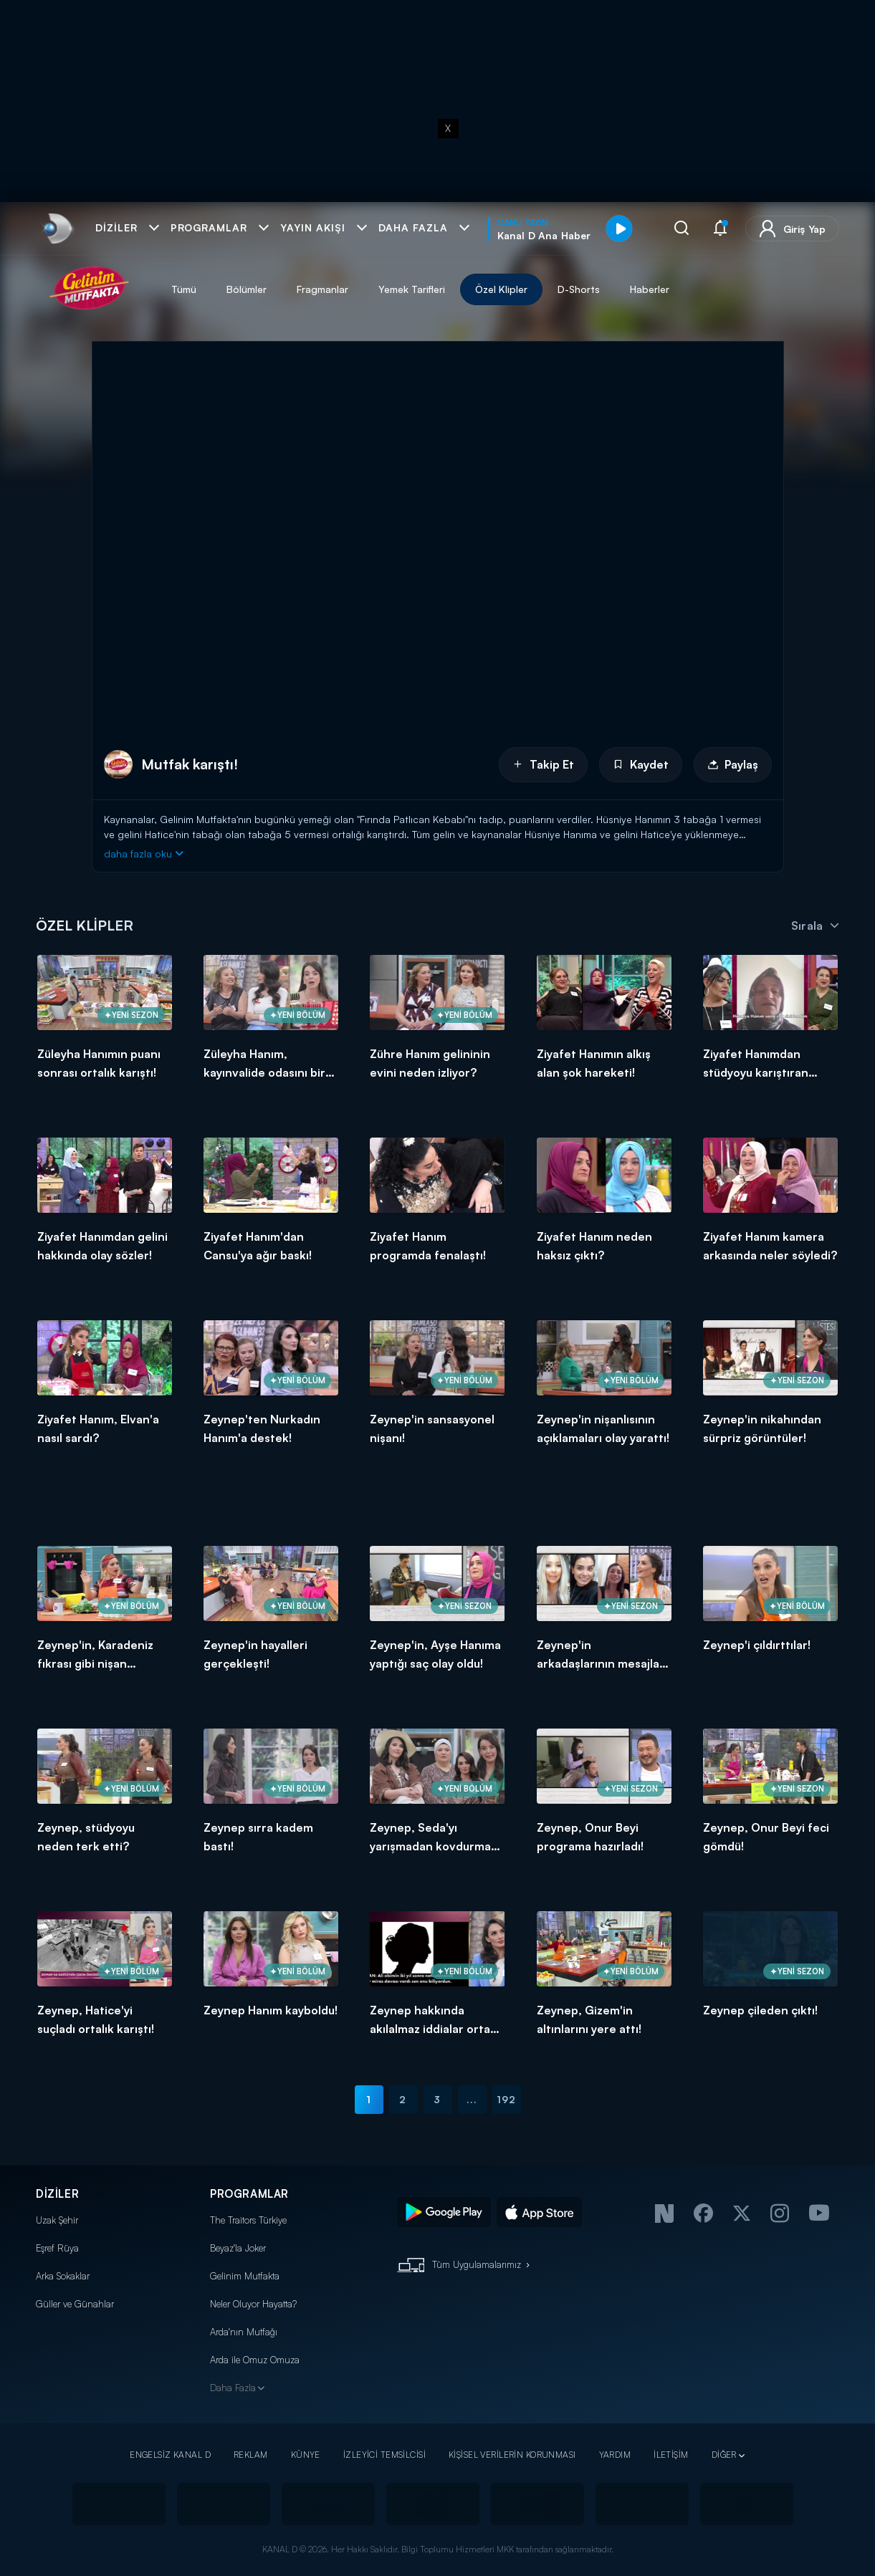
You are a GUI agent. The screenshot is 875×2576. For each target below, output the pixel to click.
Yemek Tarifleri (411, 289)
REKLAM (251, 2454)
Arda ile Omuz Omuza (255, 2359)
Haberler (649, 289)
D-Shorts (579, 289)
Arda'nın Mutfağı (243, 2331)
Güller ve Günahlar (75, 2304)
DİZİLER (57, 2194)
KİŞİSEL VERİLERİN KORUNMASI (512, 2454)
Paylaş (732, 764)
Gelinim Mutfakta (244, 2276)
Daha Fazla (233, 2387)
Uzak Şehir (57, 2220)
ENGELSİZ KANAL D (170, 2454)
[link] (56, 228)
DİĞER (724, 2454)
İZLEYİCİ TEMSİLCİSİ (384, 2454)
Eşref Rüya (57, 2248)
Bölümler (246, 289)
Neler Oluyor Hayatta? (253, 2304)
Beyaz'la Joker (238, 2248)
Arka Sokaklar (63, 2276)
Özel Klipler (501, 289)
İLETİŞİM (671, 2454)
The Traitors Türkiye (248, 2220)
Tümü (183, 289)
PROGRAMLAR (249, 2194)
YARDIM (615, 2454)
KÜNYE (305, 2454)
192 (506, 2099)
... (472, 2099)
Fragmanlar (322, 289)
